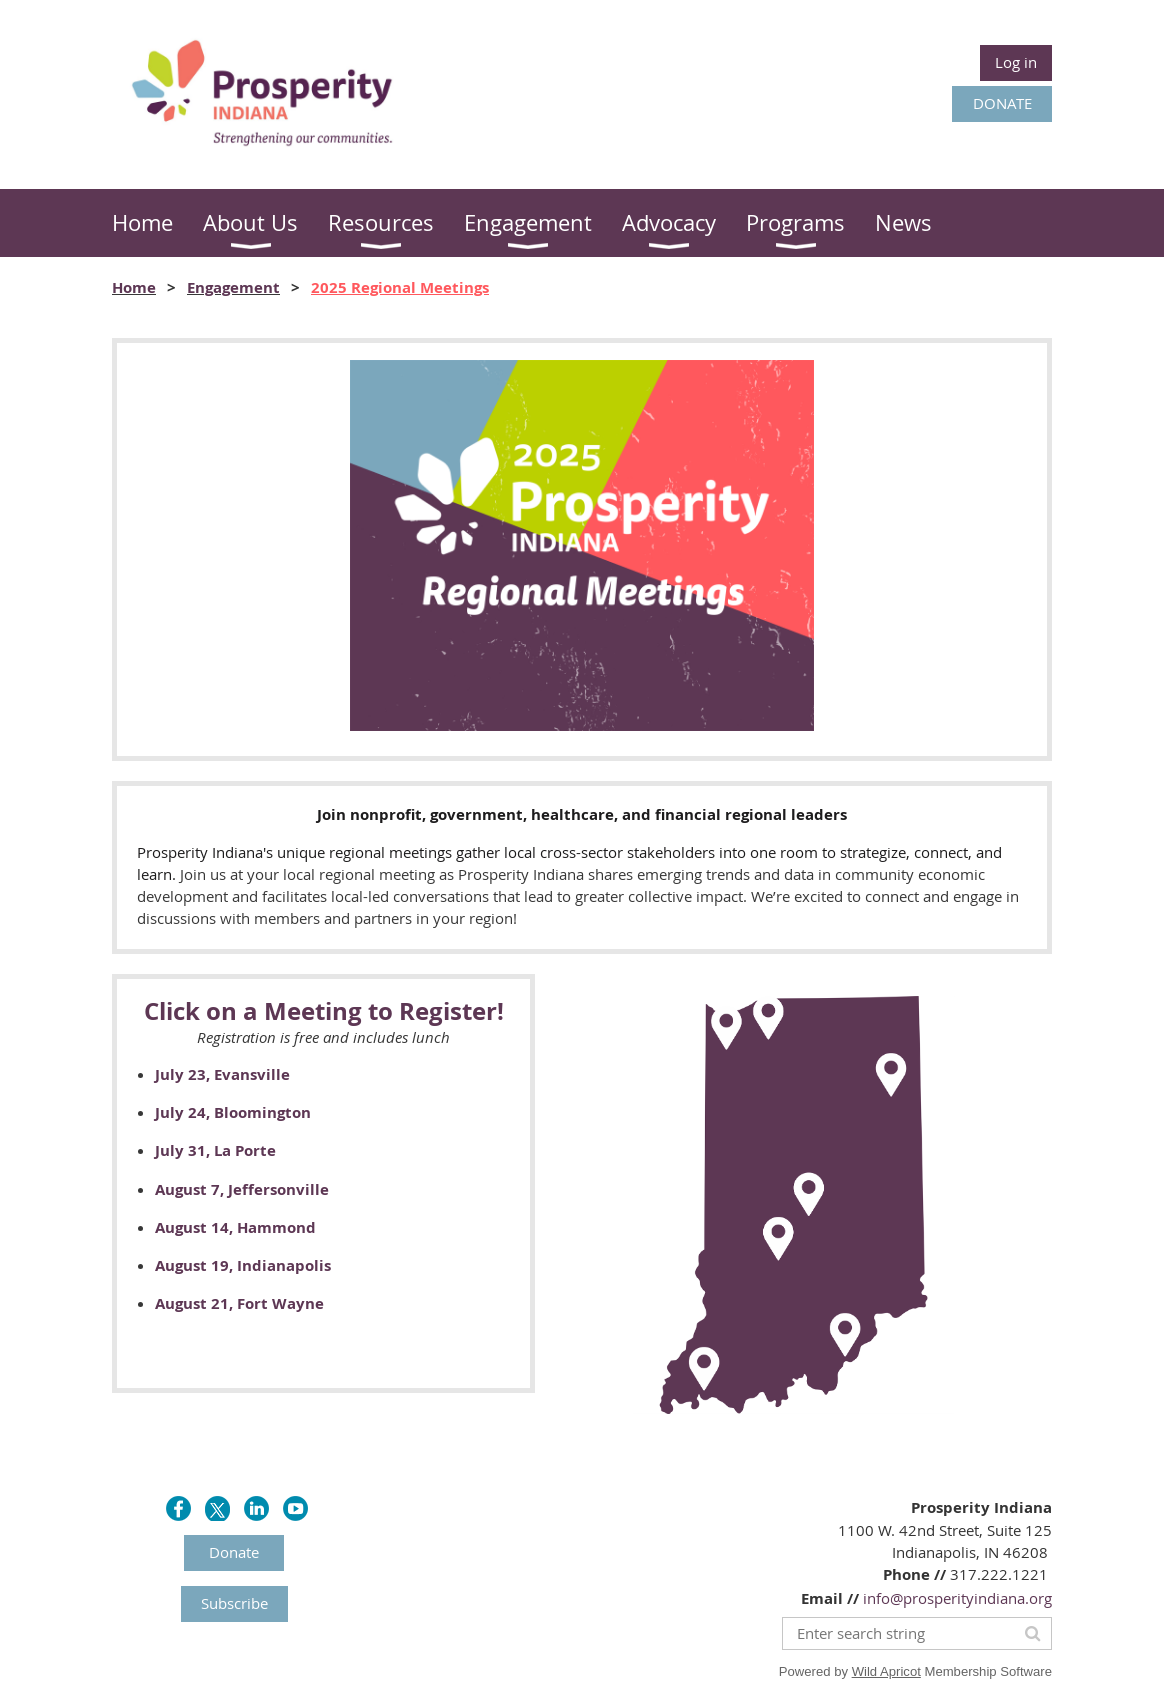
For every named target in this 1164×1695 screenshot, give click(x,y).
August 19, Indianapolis (243, 1265)
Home (134, 287)
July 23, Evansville (222, 1074)
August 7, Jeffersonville (242, 1189)
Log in (1016, 62)
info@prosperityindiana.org (957, 1598)
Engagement (233, 287)
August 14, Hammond (235, 1227)
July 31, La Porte (215, 1150)
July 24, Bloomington (233, 1112)
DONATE (1002, 103)
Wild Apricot (886, 1671)
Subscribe (234, 1603)
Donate (234, 1552)
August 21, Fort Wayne (239, 1303)
